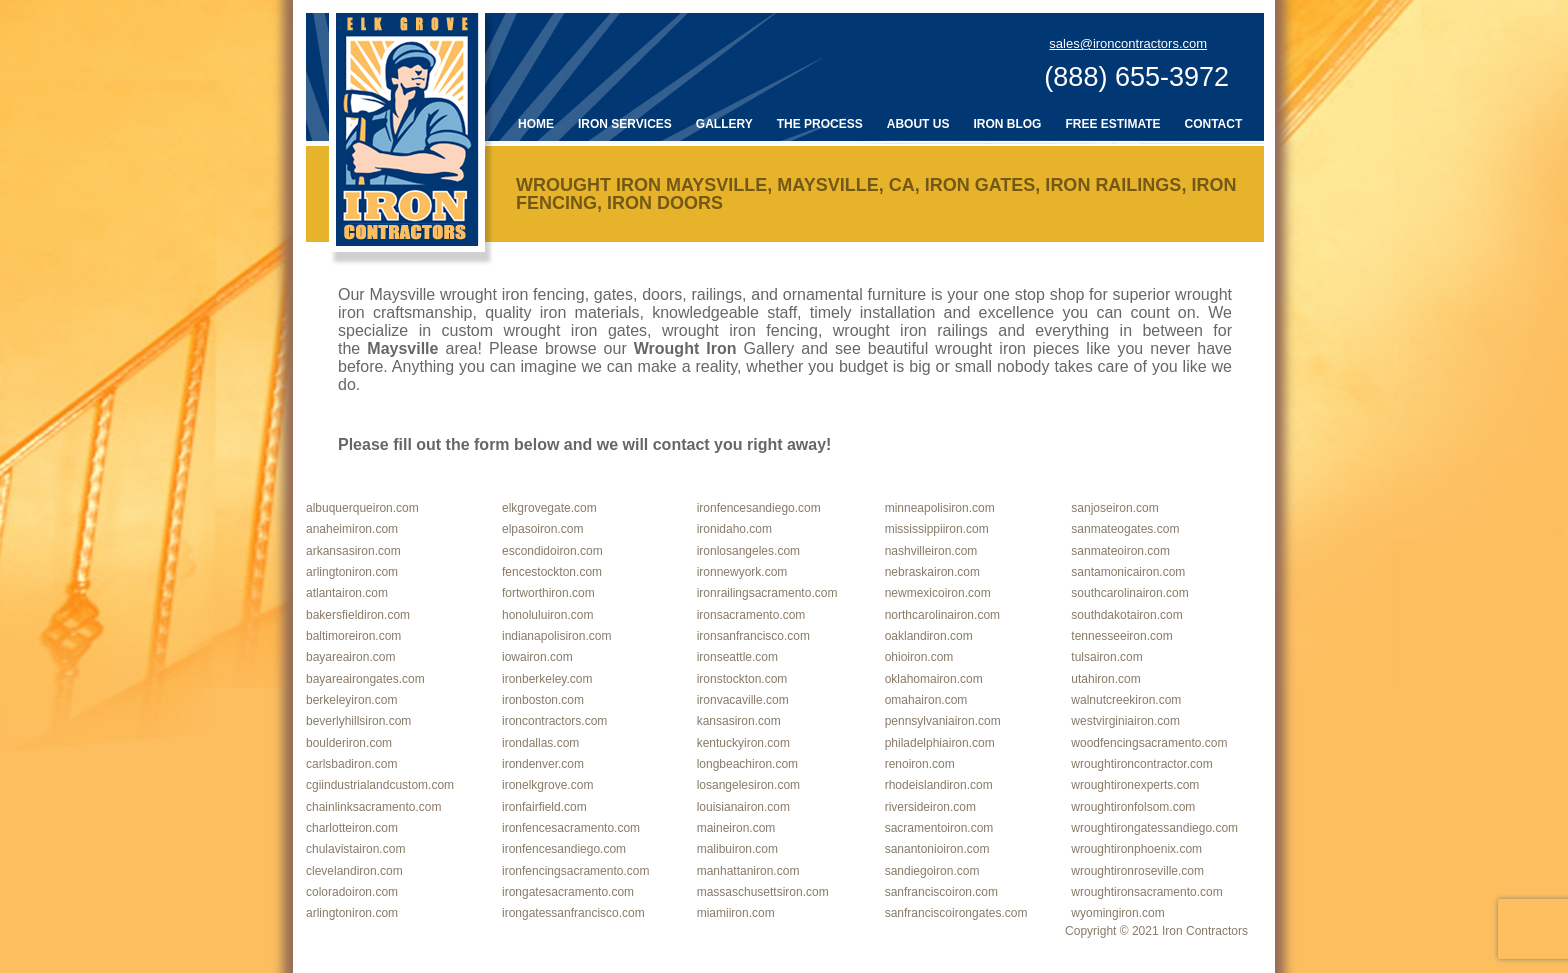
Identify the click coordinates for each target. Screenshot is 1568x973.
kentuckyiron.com (743, 743)
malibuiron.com (737, 849)
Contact (1214, 124)
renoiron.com (920, 764)
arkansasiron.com (353, 551)
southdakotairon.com (1126, 615)
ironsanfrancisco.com (753, 636)
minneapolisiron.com (940, 508)
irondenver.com (543, 764)
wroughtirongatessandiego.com (1154, 828)
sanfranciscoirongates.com (956, 913)
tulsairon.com (1106, 657)
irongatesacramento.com (568, 892)
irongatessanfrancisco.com (573, 913)
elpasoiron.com (542, 529)
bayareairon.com (350, 657)
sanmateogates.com (1125, 529)
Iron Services (625, 124)
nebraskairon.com (932, 572)
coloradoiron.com (352, 892)
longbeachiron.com (747, 764)
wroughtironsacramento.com (1146, 892)
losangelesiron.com (748, 785)
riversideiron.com (930, 807)
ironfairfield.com (544, 807)
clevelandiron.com (354, 871)
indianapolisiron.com (556, 636)
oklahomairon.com (934, 679)
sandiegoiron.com (932, 871)
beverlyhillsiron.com (358, 721)
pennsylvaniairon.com (943, 721)
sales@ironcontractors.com (1128, 43)
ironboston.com (543, 700)
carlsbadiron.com (351, 764)
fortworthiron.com (548, 593)
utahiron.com (1105, 679)
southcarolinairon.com (1129, 593)
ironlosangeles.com (748, 551)
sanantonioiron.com (937, 849)
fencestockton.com (552, 572)
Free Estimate (1112, 124)
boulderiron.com (349, 743)
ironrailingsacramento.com (767, 593)
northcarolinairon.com (942, 615)
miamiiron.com (736, 913)
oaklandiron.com (929, 636)
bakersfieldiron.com (358, 615)
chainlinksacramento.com (373, 807)
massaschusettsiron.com (763, 892)
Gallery (724, 124)
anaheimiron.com (352, 529)
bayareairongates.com (365, 679)
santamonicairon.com (1128, 572)
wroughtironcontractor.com (1141, 764)
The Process (820, 124)
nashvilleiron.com (931, 551)
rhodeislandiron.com (939, 785)
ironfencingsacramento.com (575, 871)
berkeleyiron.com (351, 700)
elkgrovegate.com (549, 508)
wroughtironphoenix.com (1136, 849)
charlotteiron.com (352, 828)
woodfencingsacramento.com (1149, 743)
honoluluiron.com (547, 615)
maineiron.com (736, 828)
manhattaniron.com (748, 871)
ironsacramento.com (751, 615)
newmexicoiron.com (938, 593)
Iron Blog (1007, 124)
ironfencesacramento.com (571, 828)
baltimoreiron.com (353, 636)
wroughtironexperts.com (1135, 785)
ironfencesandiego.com (759, 508)
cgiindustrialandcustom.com (380, 785)
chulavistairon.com (355, 849)
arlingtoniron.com (352, 572)
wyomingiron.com (1117, 913)
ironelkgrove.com (547, 785)
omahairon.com (926, 700)
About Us (918, 124)
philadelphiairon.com (940, 743)
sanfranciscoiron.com (941, 892)
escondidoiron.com (552, 551)
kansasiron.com (739, 721)
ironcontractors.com (554, 721)
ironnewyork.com (742, 572)
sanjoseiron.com (1114, 508)
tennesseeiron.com (1121, 636)
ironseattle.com (737, 657)
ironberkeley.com (547, 679)
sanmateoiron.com (1120, 551)
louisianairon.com (743, 807)
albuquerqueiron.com (362, 508)
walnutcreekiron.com (1126, 700)
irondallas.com (540, 743)
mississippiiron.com (937, 529)
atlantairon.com (347, 593)
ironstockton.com (742, 679)
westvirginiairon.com (1125, 721)
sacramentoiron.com (939, 828)
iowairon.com (537, 657)
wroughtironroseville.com (1137, 871)
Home (536, 124)
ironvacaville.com (743, 700)
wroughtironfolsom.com (1133, 807)
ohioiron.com (919, 657)
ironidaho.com (734, 529)
